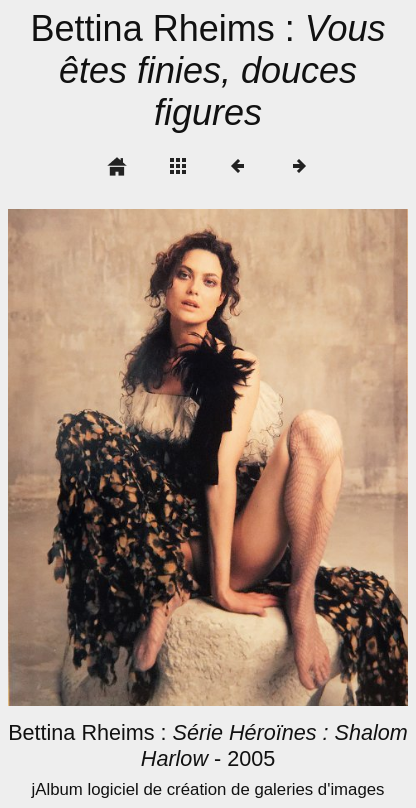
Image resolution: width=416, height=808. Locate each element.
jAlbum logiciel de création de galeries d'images (207, 789)
